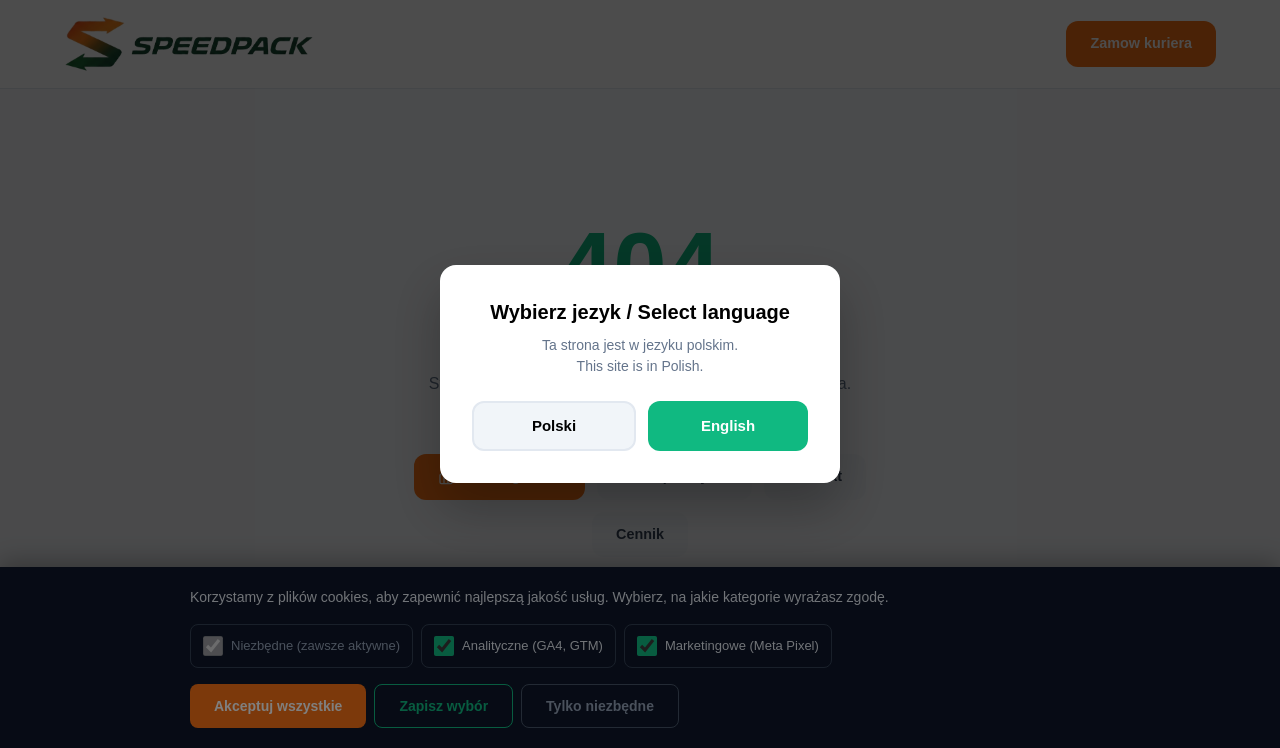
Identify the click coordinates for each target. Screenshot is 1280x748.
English (728, 425)
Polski (554, 425)
